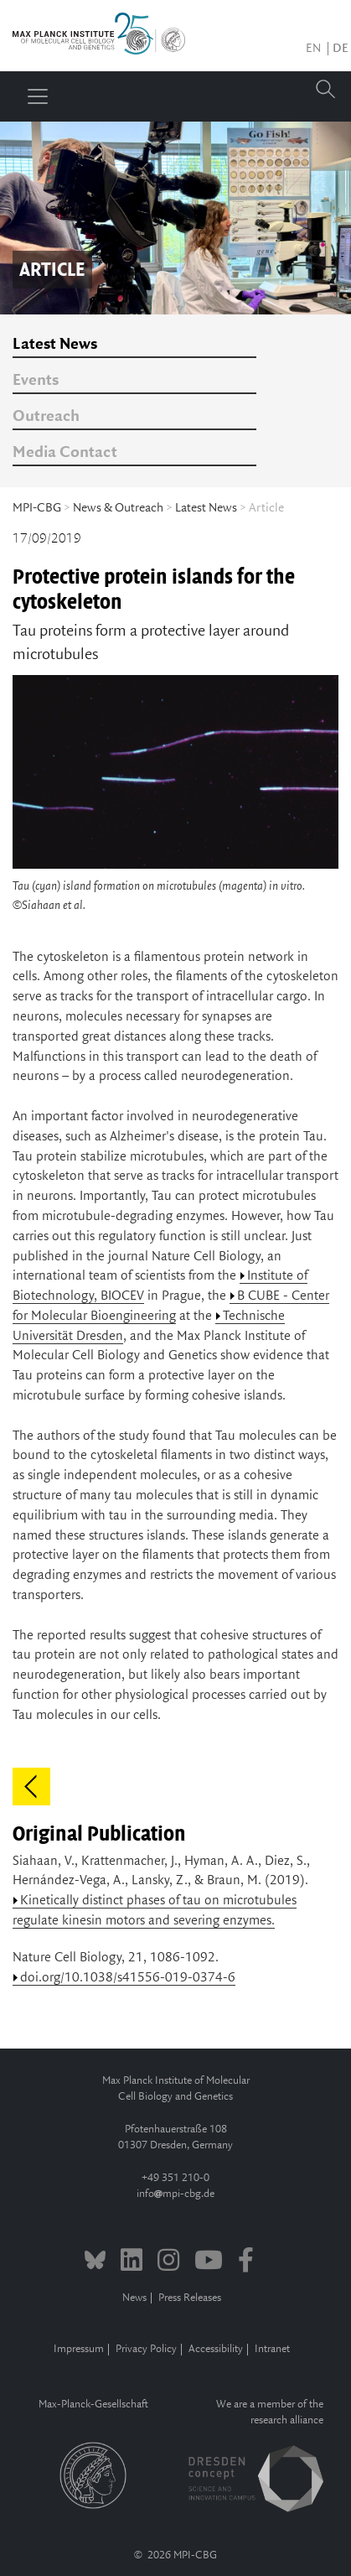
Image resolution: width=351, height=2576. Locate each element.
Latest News (55, 344)
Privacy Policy (146, 2349)
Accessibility (215, 2349)
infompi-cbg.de (175, 2194)
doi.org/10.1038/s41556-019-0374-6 (127, 1978)
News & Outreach (118, 508)
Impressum (79, 2349)
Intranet (272, 2349)
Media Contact (65, 452)
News (134, 2298)
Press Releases (189, 2298)
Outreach (46, 416)
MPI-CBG (37, 508)
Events (36, 380)
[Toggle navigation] (38, 96)
